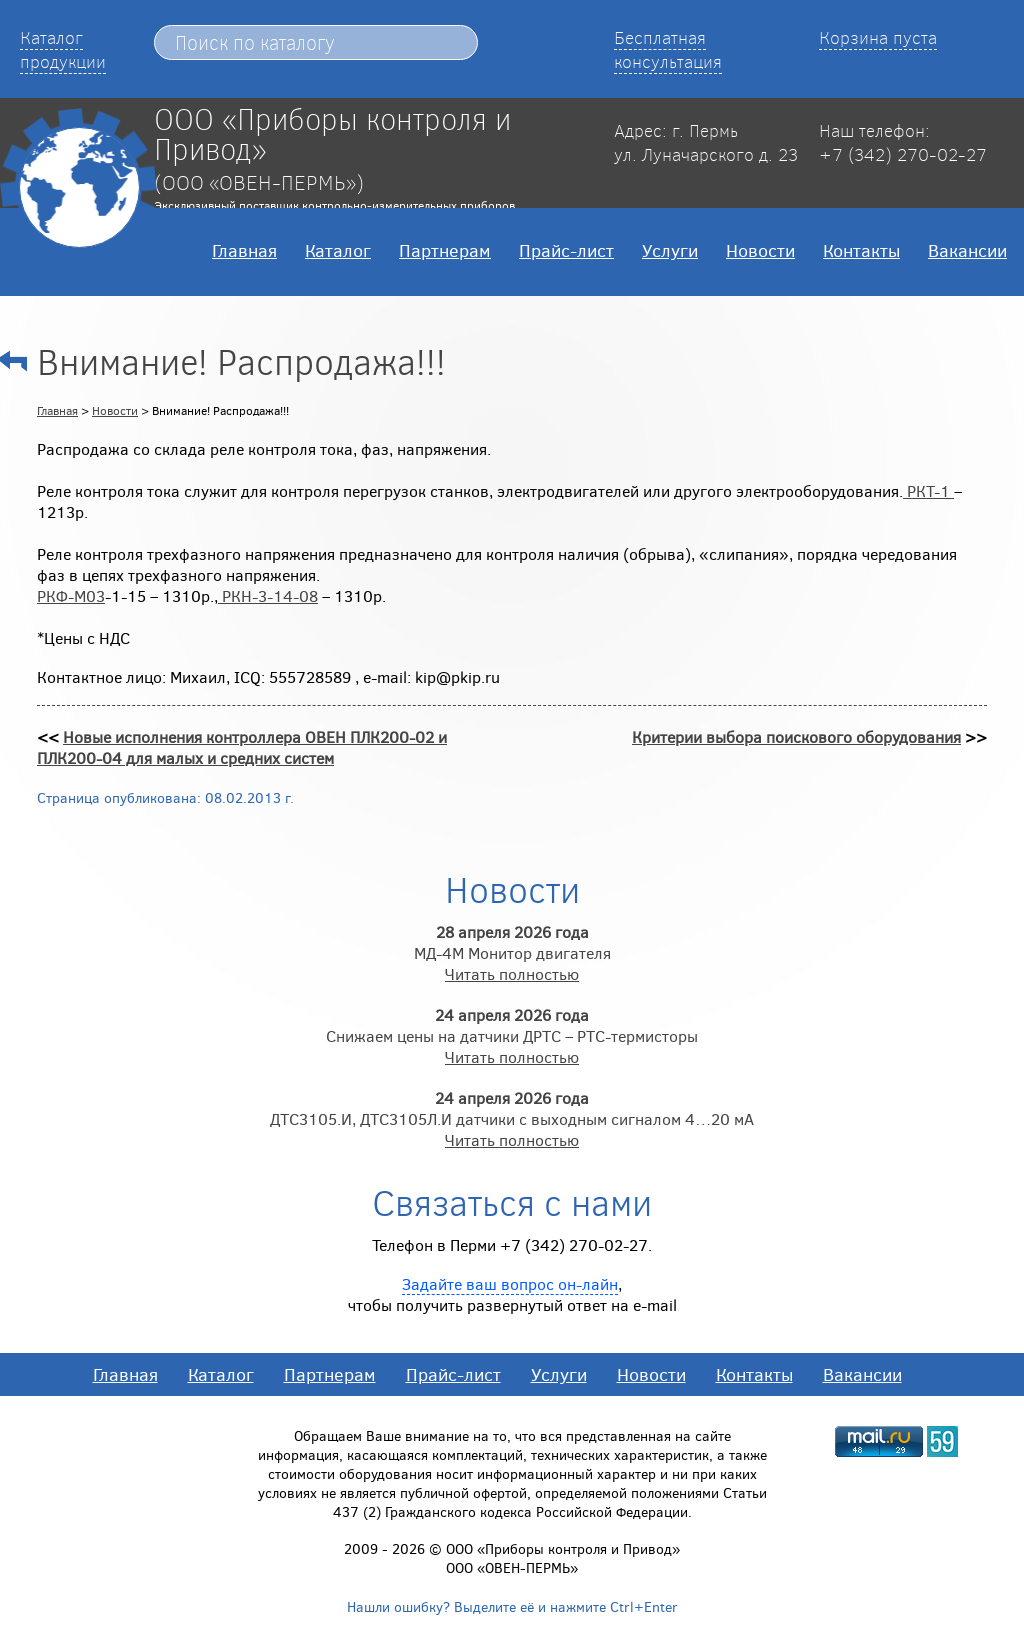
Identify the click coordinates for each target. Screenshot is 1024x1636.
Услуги (670, 250)
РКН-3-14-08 (268, 595)
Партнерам (445, 250)
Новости (760, 250)
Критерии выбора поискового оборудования (796, 736)
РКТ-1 (928, 490)
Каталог (338, 250)
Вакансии (967, 250)
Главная (244, 250)
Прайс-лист (566, 250)
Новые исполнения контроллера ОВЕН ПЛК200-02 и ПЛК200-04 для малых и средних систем (242, 747)
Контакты (861, 250)
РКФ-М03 (71, 595)
